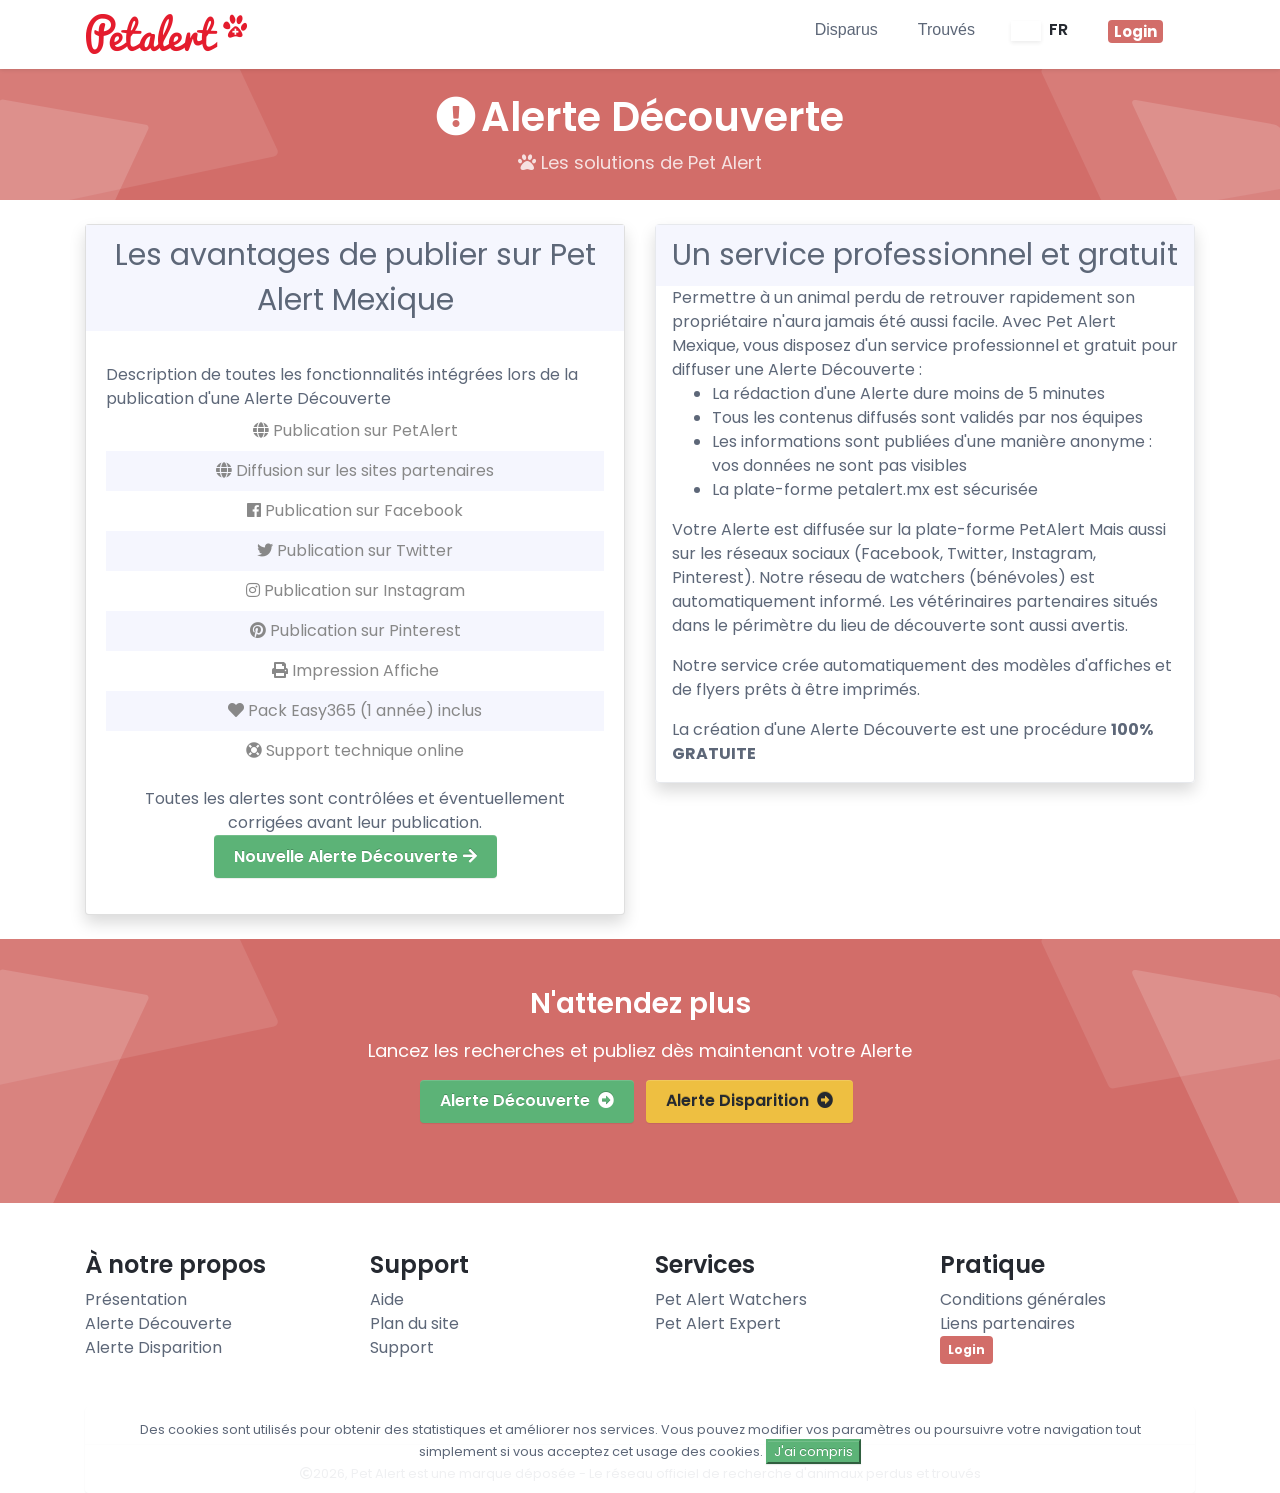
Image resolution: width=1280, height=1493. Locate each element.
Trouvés (946, 29)
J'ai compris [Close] (813, 1451)
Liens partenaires (1007, 1323)
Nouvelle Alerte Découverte (355, 856)
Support (402, 1347)
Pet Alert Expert (718, 1323)
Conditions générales (1023, 1299)
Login (966, 1349)
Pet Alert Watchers (731, 1299)
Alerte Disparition (749, 1100)
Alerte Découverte (527, 1100)
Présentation (136, 1299)
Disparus (846, 29)
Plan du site (414, 1323)
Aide (387, 1299)
